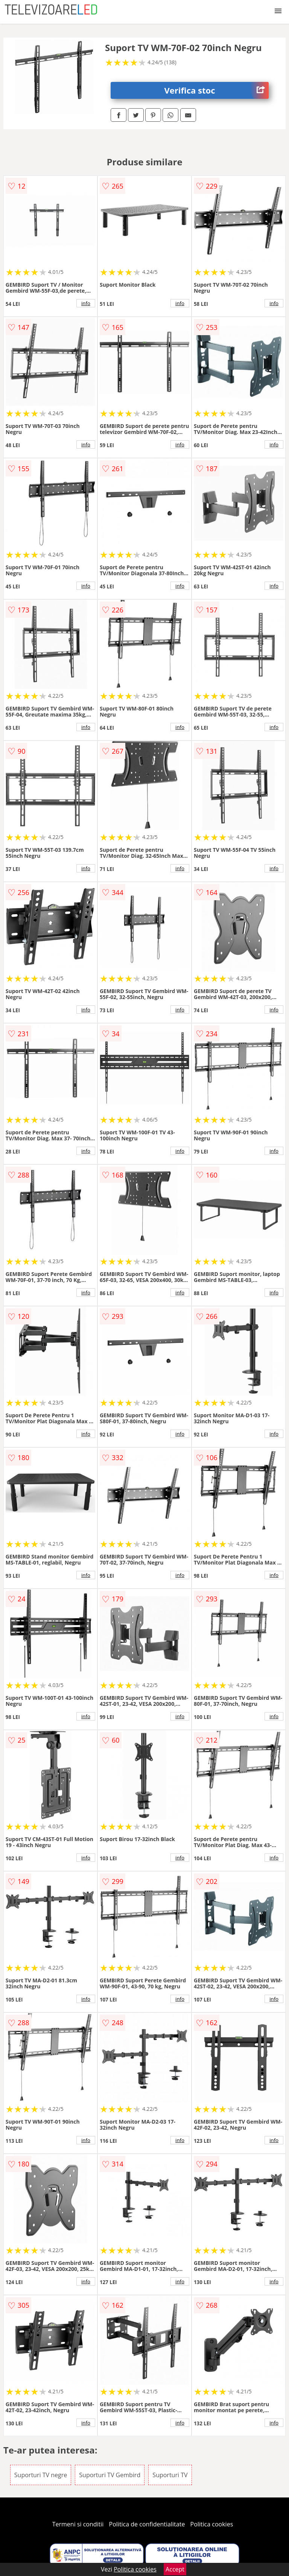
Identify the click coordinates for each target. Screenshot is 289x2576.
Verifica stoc (216, 90)
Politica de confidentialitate (147, 2524)
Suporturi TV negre (40, 2475)
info (85, 303)
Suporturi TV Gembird (109, 2475)
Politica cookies (211, 2524)
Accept (175, 2569)
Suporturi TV (169, 2475)
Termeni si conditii (78, 2524)
